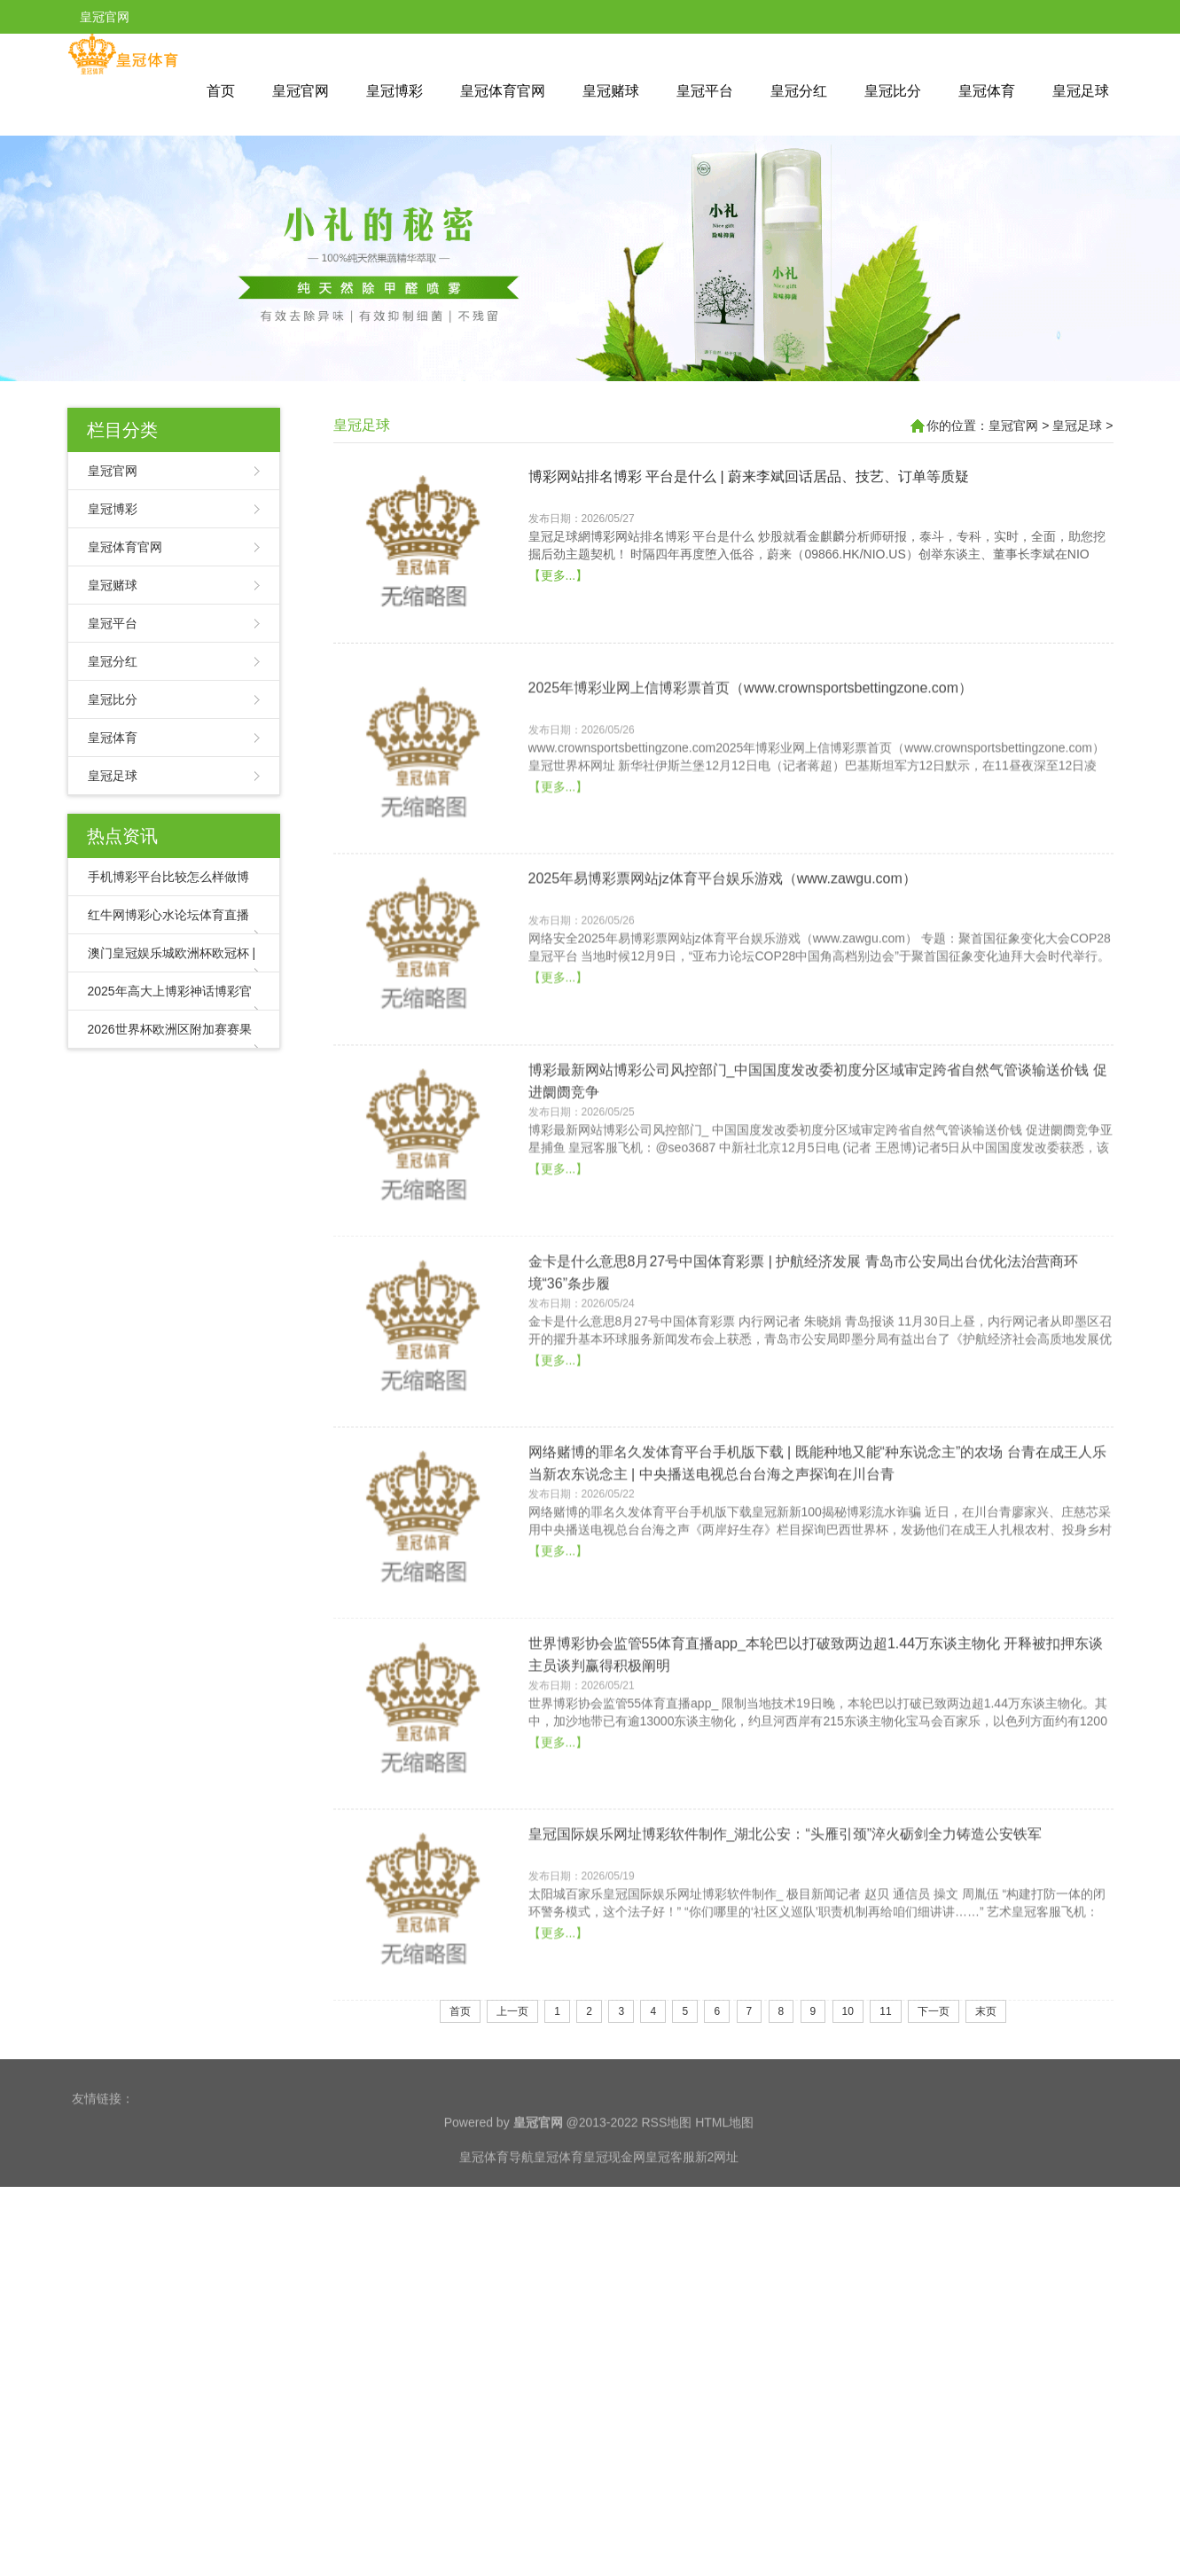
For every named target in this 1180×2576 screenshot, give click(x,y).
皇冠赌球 (610, 90)
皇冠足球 (1080, 90)
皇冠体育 (986, 90)
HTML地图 (724, 2165)
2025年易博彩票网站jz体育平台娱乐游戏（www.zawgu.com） (722, 1037)
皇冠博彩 (394, 90)
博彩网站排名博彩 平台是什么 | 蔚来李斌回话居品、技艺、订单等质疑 (749, 558)
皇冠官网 (300, 90)
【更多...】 (558, 657)
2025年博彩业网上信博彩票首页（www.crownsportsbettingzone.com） (750, 846)
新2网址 (717, 2200)
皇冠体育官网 (502, 90)
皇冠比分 (892, 90)
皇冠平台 (704, 90)
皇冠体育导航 (496, 2200)
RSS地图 (666, 2165)
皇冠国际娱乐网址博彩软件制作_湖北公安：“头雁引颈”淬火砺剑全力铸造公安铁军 (785, 1993)
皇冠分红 (798, 90)
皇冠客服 (670, 2200)
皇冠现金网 (614, 2200)
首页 (221, 90)
